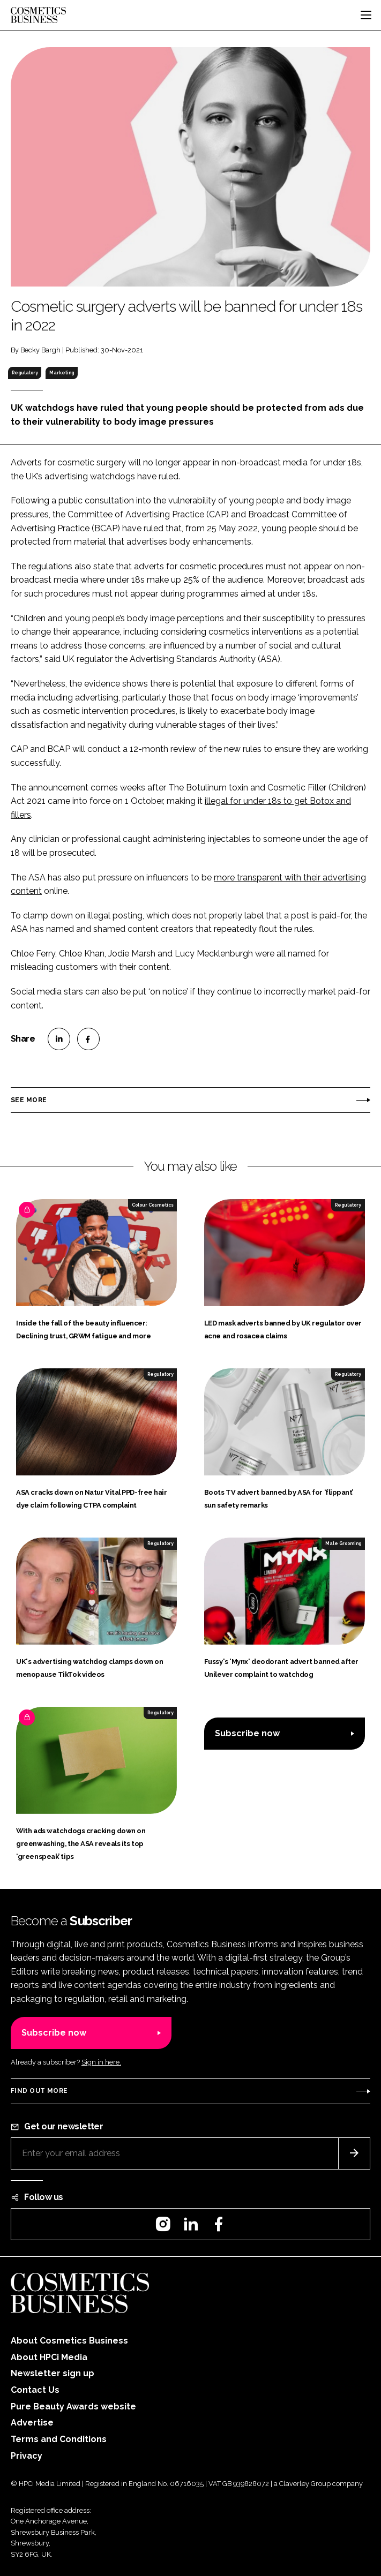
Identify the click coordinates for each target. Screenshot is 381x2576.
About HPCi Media (49, 2357)
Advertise (32, 2422)
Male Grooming (343, 1543)
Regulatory (25, 372)
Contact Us (35, 2390)
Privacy (26, 2456)
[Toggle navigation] (366, 15)
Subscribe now (247, 1733)
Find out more (39, 2091)
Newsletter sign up (52, 2373)
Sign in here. (101, 2062)
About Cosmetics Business (69, 2341)
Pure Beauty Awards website (73, 2406)
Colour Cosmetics (153, 1205)
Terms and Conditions (59, 2439)
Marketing (61, 372)
